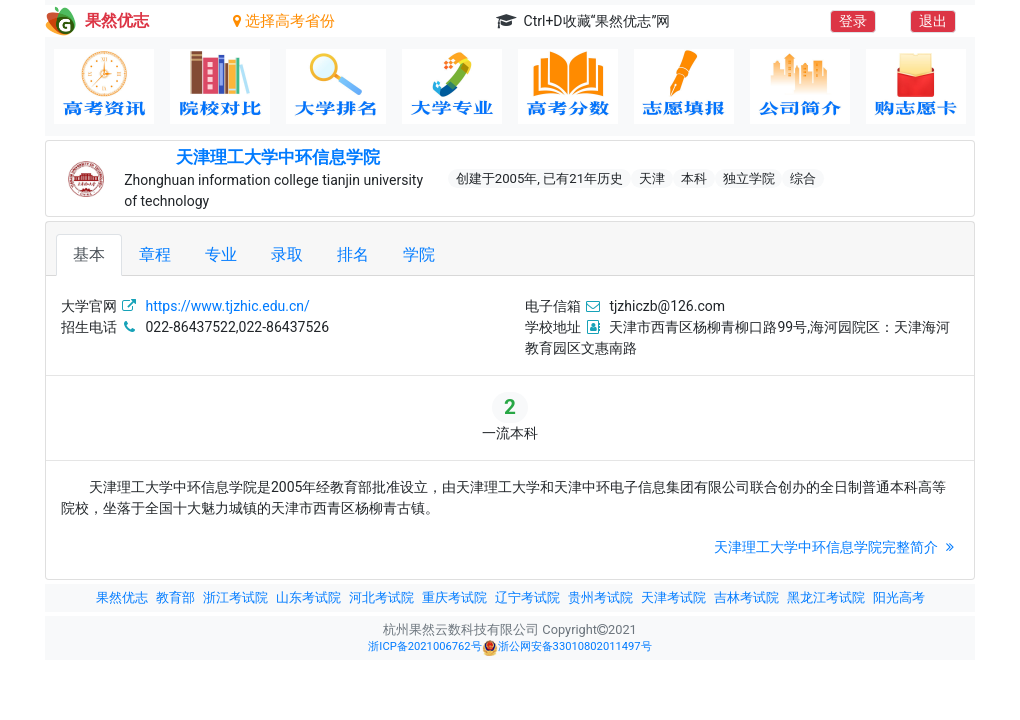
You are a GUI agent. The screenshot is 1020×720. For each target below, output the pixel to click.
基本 (89, 254)
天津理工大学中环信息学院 (278, 157)
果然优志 (122, 597)
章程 (155, 254)
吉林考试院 (746, 597)
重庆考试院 (454, 597)
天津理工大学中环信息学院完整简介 (836, 547)
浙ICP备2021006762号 (424, 646)
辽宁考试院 (527, 597)
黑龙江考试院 (826, 597)
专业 (221, 254)
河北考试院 (381, 597)
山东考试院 (308, 597)
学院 (419, 254)
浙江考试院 (235, 597)
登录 (853, 21)
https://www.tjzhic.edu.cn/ (227, 306)
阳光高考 (899, 597)
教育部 (175, 597)
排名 (353, 254)
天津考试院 (673, 597)
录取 (287, 254)
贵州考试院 (600, 597)
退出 (933, 21)
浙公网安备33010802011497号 (567, 648)
